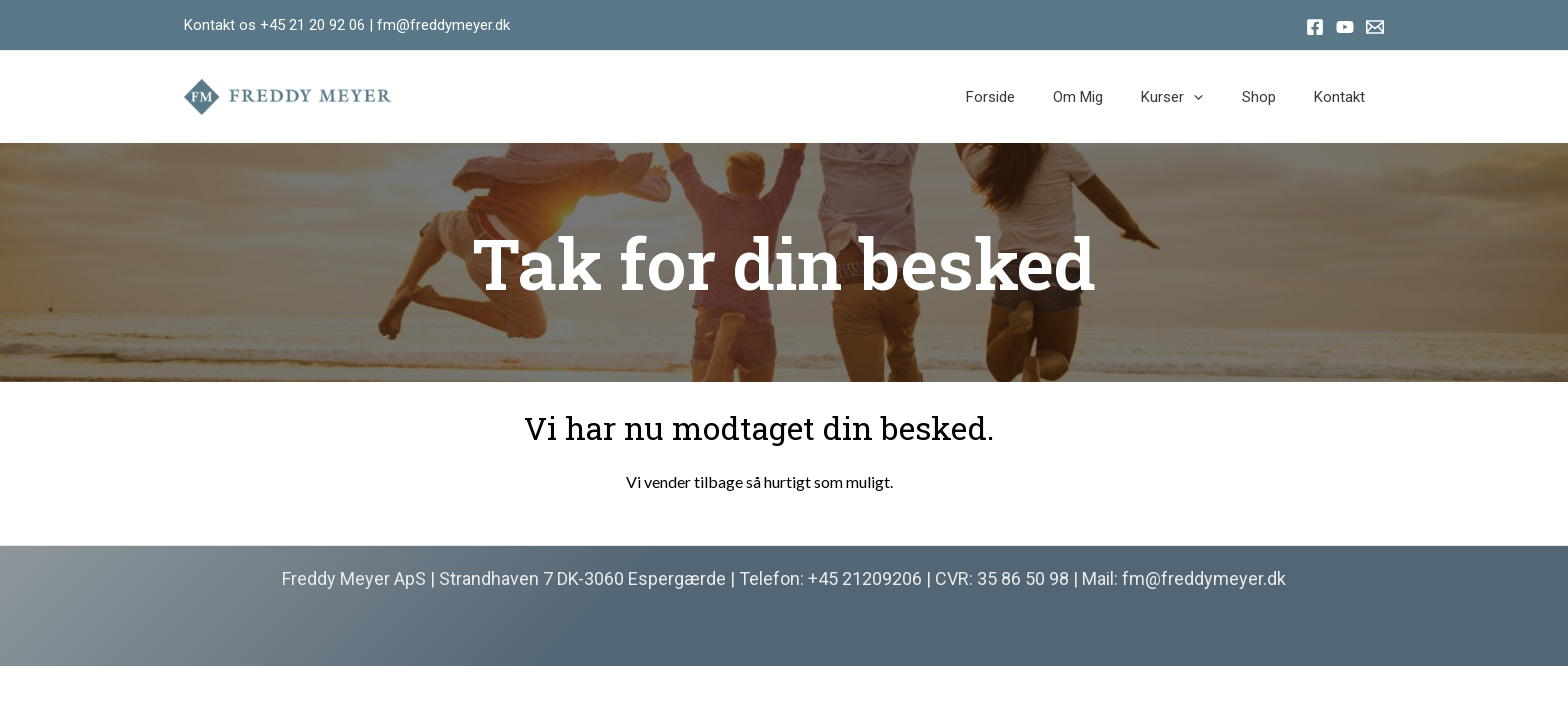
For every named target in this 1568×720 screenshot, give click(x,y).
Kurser (1193, 97)
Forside (1027, 97)
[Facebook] (1315, 27)
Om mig (1107, 97)
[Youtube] (1345, 27)
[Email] (1375, 27)
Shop (1271, 97)
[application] (1214, 97)
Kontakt (1343, 97)
